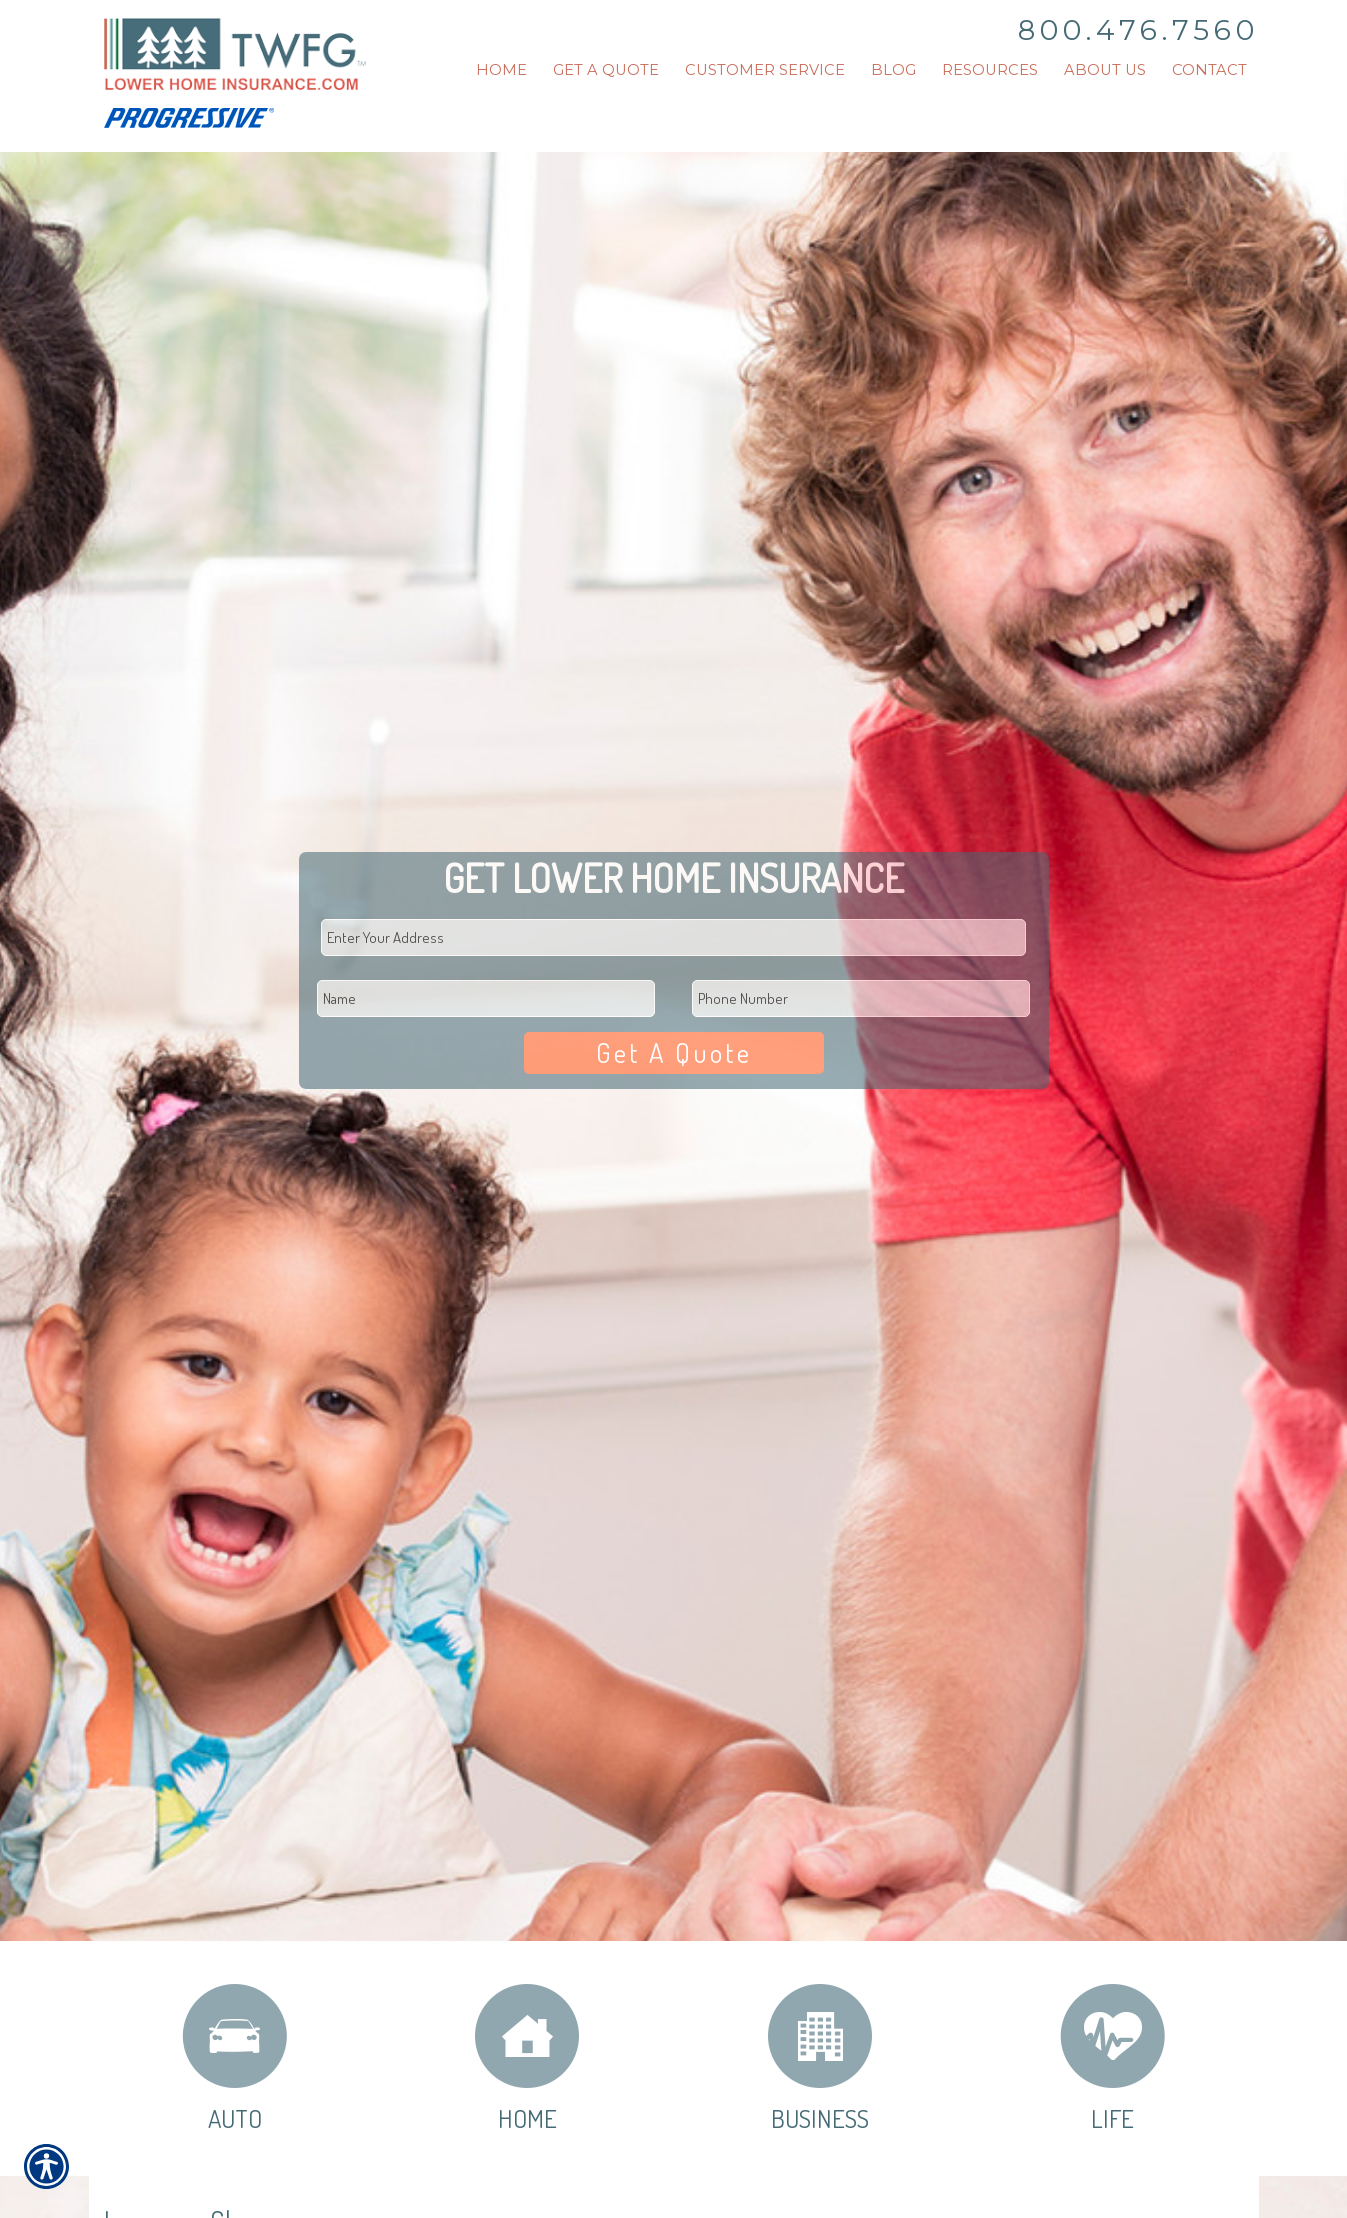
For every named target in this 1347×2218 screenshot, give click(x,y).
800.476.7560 (1138, 30)
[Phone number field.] (861, 998)
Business (820, 2057)
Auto (234, 2057)
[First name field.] (486, 998)
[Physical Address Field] (674, 937)
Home (527, 2057)
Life (1112, 2057)
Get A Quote (674, 1052)
